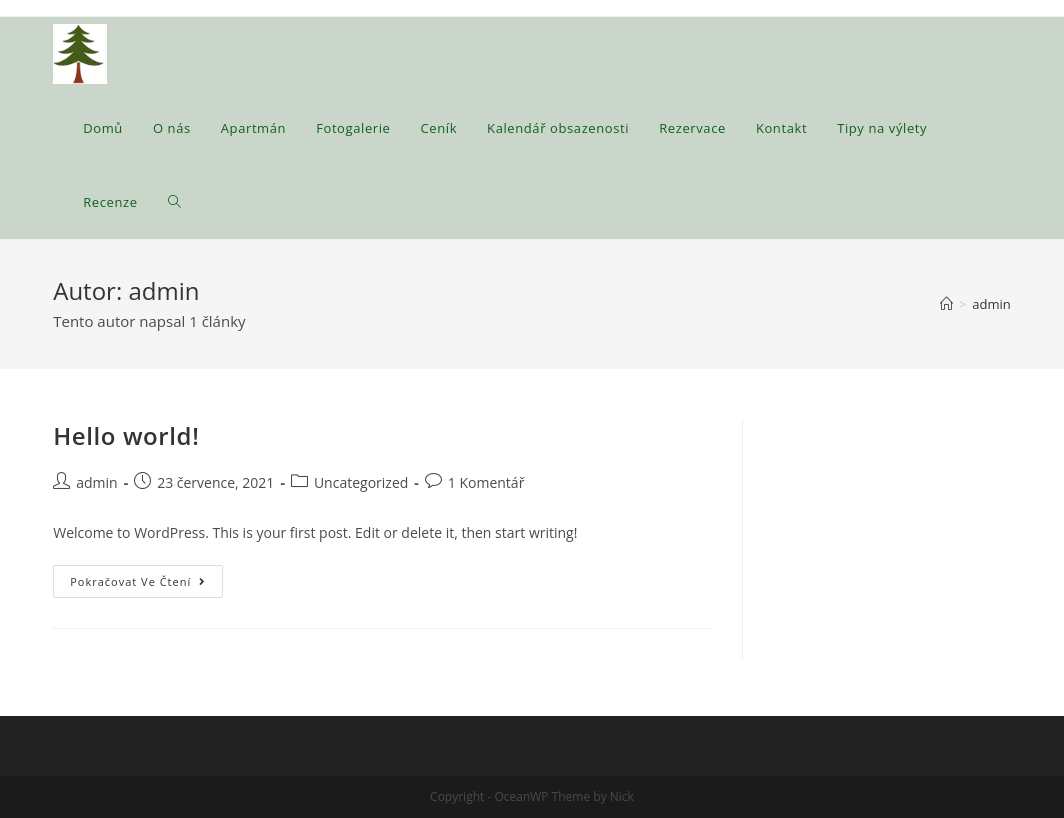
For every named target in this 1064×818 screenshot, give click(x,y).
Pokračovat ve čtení (146, 585)
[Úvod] (946, 304)
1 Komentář (486, 482)
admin (96, 482)
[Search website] (174, 202)
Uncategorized (361, 482)
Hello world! (126, 435)
